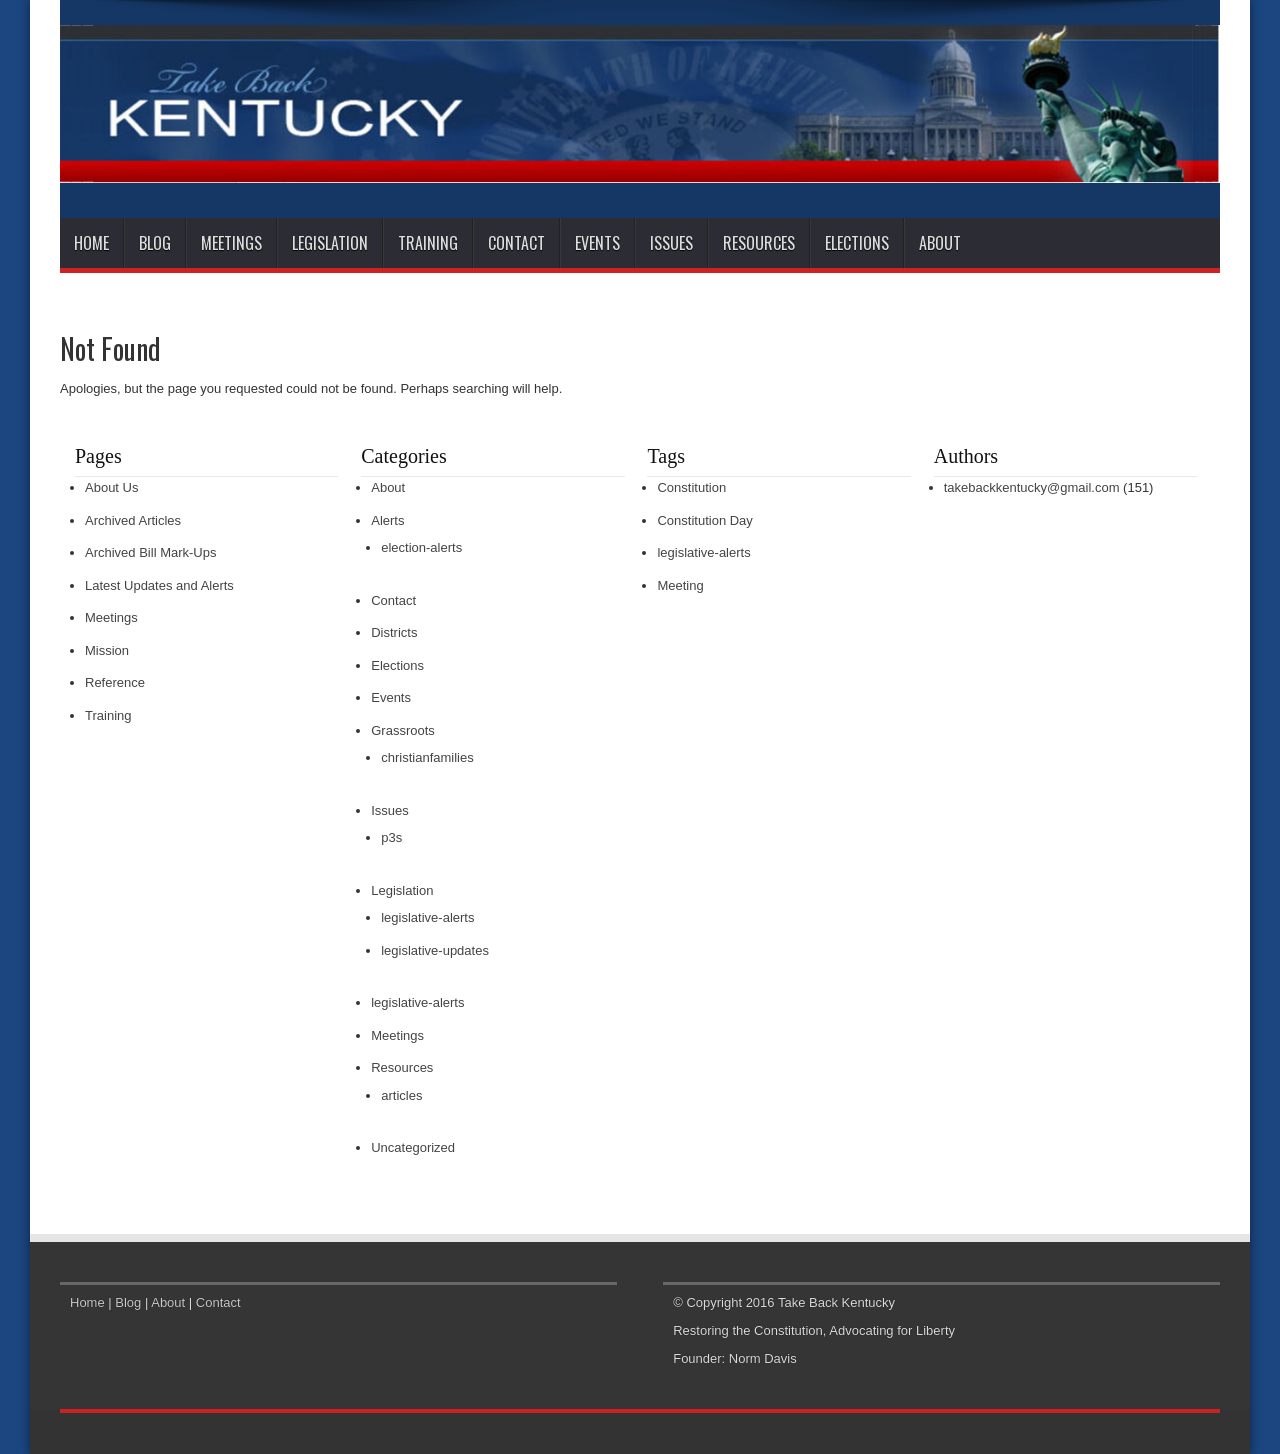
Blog (155, 243)
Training (428, 243)
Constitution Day (704, 520)
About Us (111, 487)
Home (91, 243)
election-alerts (421, 547)
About (940, 243)
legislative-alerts (427, 917)
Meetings (231, 243)
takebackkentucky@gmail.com (1032, 487)
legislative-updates (435, 950)
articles (401, 1095)
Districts (394, 632)
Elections (857, 243)
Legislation (330, 243)
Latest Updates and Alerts (159, 585)
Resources (759, 243)
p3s (391, 837)
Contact (516, 243)
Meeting (680, 585)
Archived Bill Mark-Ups (150, 552)
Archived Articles (133, 520)
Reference (115, 682)
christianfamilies (427, 757)
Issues (671, 243)
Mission (107, 650)
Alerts (387, 520)
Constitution (691, 487)
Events (597, 243)
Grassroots (403, 730)
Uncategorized (413, 1147)
